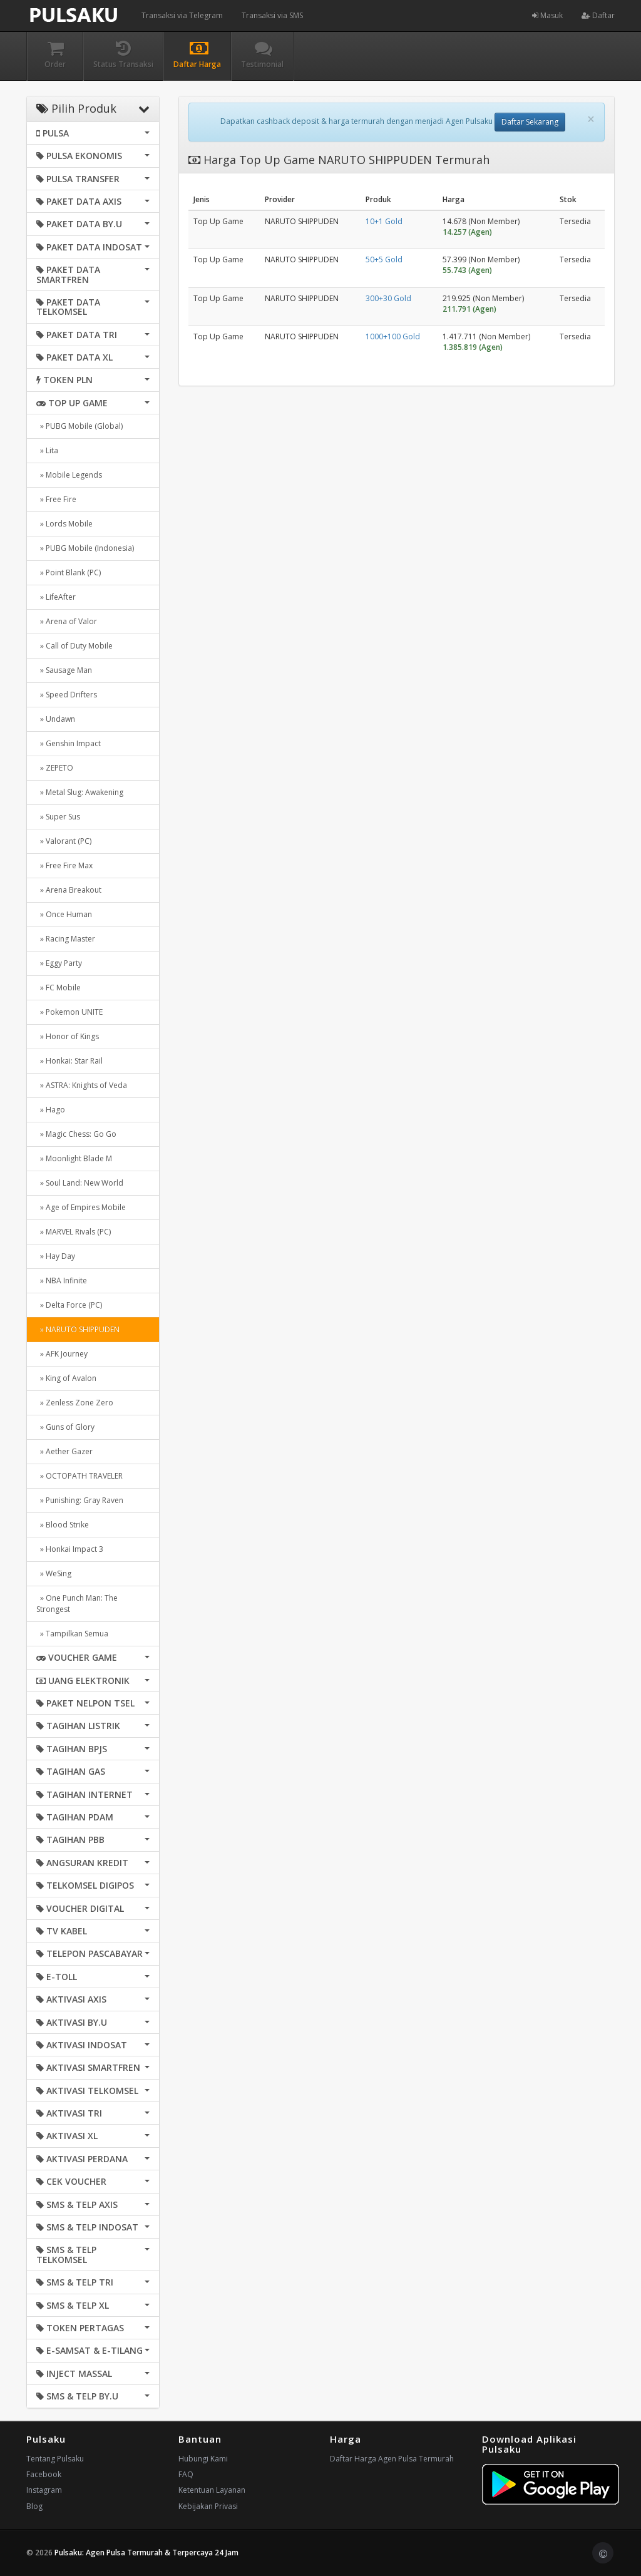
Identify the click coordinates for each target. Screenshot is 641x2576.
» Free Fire (56, 499)
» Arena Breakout (68, 890)
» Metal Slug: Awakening (79, 792)
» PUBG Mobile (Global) (79, 426)
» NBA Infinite (61, 1280)
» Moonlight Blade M (74, 1158)
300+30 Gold (388, 298)
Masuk (547, 15)
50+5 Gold (384, 259)
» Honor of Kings (67, 1036)
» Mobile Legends (69, 475)
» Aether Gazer (64, 1451)
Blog (34, 2506)
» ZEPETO (54, 767)
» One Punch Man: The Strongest (77, 1603)
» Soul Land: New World (79, 1183)
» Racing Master (65, 938)
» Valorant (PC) (63, 841)
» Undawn (55, 719)
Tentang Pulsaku (55, 2458)
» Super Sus (58, 816)
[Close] (591, 119)
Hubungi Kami (203, 2458)
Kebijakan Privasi (208, 2506)
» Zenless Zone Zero (74, 1402)
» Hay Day (55, 1256)
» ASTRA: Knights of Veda (81, 1085)
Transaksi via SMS (272, 15)
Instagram (44, 2490)
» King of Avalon (66, 1378)
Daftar (598, 15)
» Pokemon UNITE (69, 1012)
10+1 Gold (384, 221)
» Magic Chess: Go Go (76, 1134)
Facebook (43, 2474)
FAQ (185, 2474)
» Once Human (64, 914)
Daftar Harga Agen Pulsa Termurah (392, 2458)
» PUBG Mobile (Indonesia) (85, 548)
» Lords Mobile (64, 523)
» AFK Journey (62, 1353)
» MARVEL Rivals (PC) (73, 1231)
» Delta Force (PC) (69, 1305)
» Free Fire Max (64, 865)
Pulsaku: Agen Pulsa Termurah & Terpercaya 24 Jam (146, 2552)
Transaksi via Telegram (182, 15)
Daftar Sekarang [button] (529, 121)
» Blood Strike (62, 1524)
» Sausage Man (64, 670)
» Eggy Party (59, 963)
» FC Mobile (58, 987)
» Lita (47, 450)
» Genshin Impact (68, 743)
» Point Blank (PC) (68, 572)
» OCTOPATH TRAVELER (79, 1475)
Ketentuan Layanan (211, 2490)
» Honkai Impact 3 (69, 1549)
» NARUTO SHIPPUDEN (78, 1329)
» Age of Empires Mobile (81, 1207)
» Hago (50, 1109)
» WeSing (53, 1573)
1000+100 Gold (393, 336)
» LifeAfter (56, 597)
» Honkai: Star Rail (69, 1060)
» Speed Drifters (66, 694)
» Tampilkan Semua (72, 1633)
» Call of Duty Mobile (74, 645)
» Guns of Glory (65, 1427)
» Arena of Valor (66, 621)
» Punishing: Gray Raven (79, 1500)
